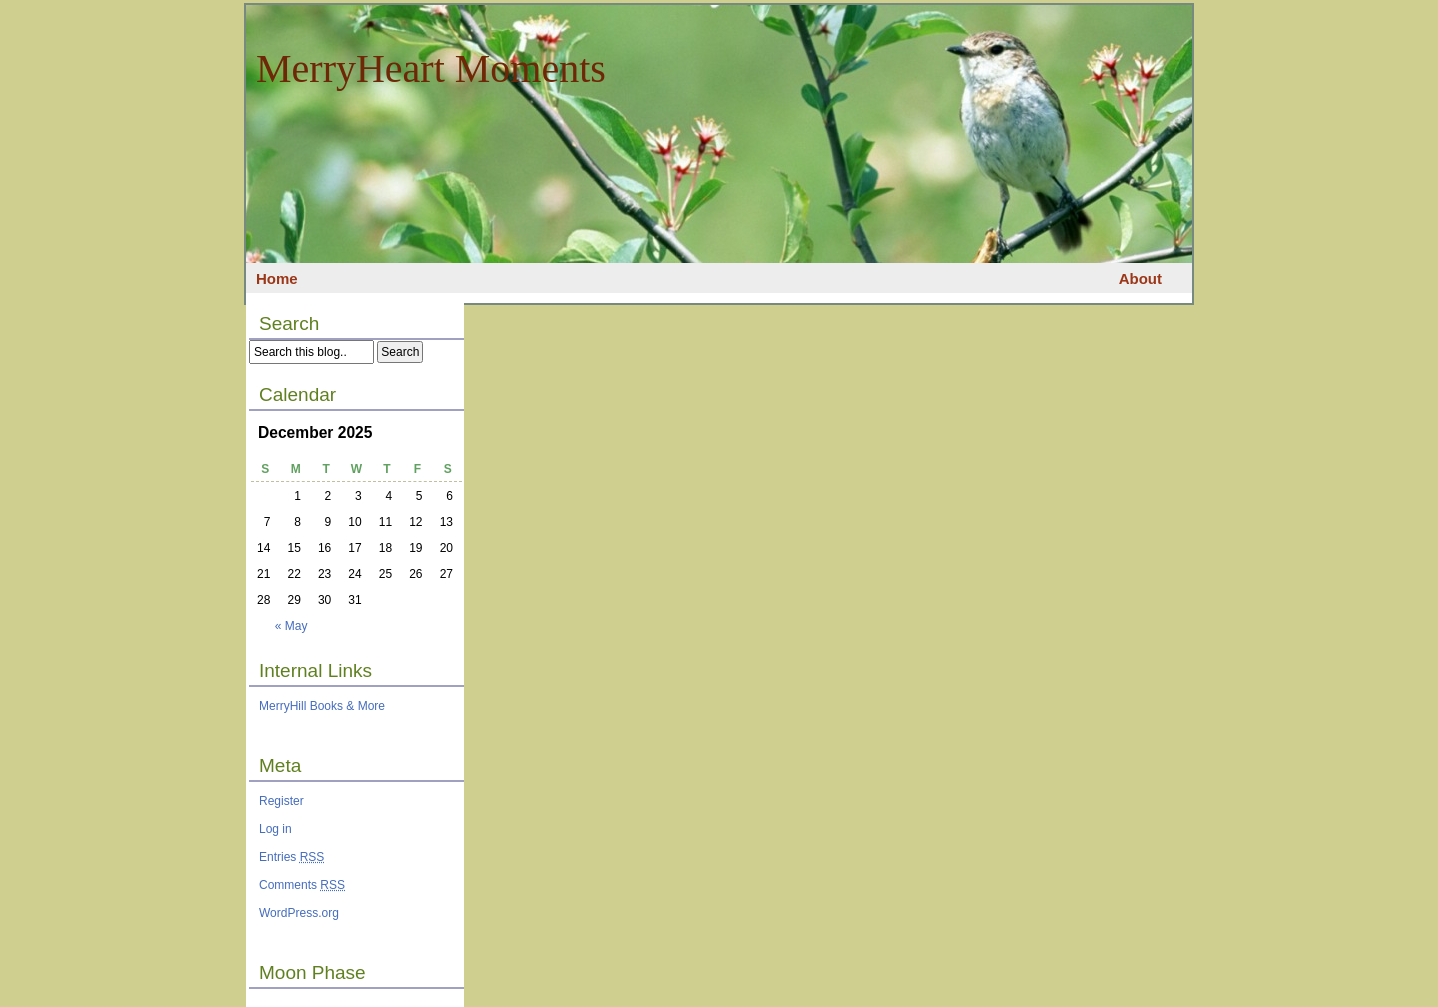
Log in (275, 829)
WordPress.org (299, 913)
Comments (302, 885)
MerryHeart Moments (431, 68)
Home (277, 278)
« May (291, 626)
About (1140, 278)
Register (281, 801)
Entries (291, 857)
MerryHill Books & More (322, 706)
